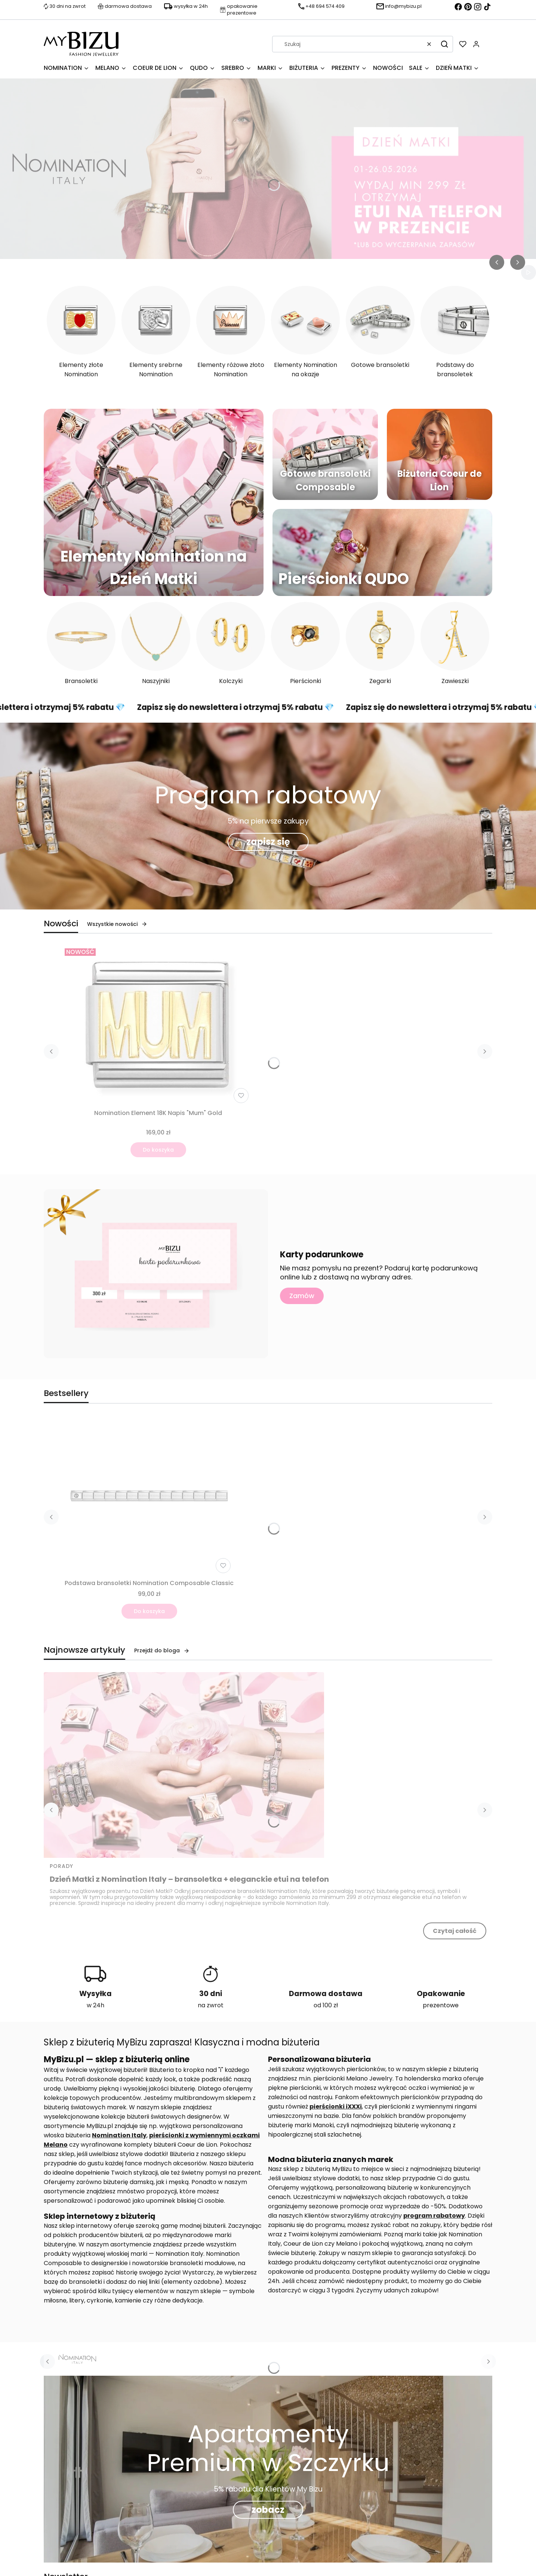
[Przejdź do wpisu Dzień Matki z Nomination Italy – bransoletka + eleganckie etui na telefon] (184, 1765)
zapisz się (268, 841)
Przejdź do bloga (162, 1650)
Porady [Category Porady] (61, 1866)
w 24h (95, 2005)
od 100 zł (326, 2005)
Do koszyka (158, 1149)
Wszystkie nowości (117, 924)
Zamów (301, 1295)
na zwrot (211, 2005)
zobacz (268, 2510)
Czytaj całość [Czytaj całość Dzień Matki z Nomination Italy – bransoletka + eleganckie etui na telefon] (455, 1931)
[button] (444, 44)
